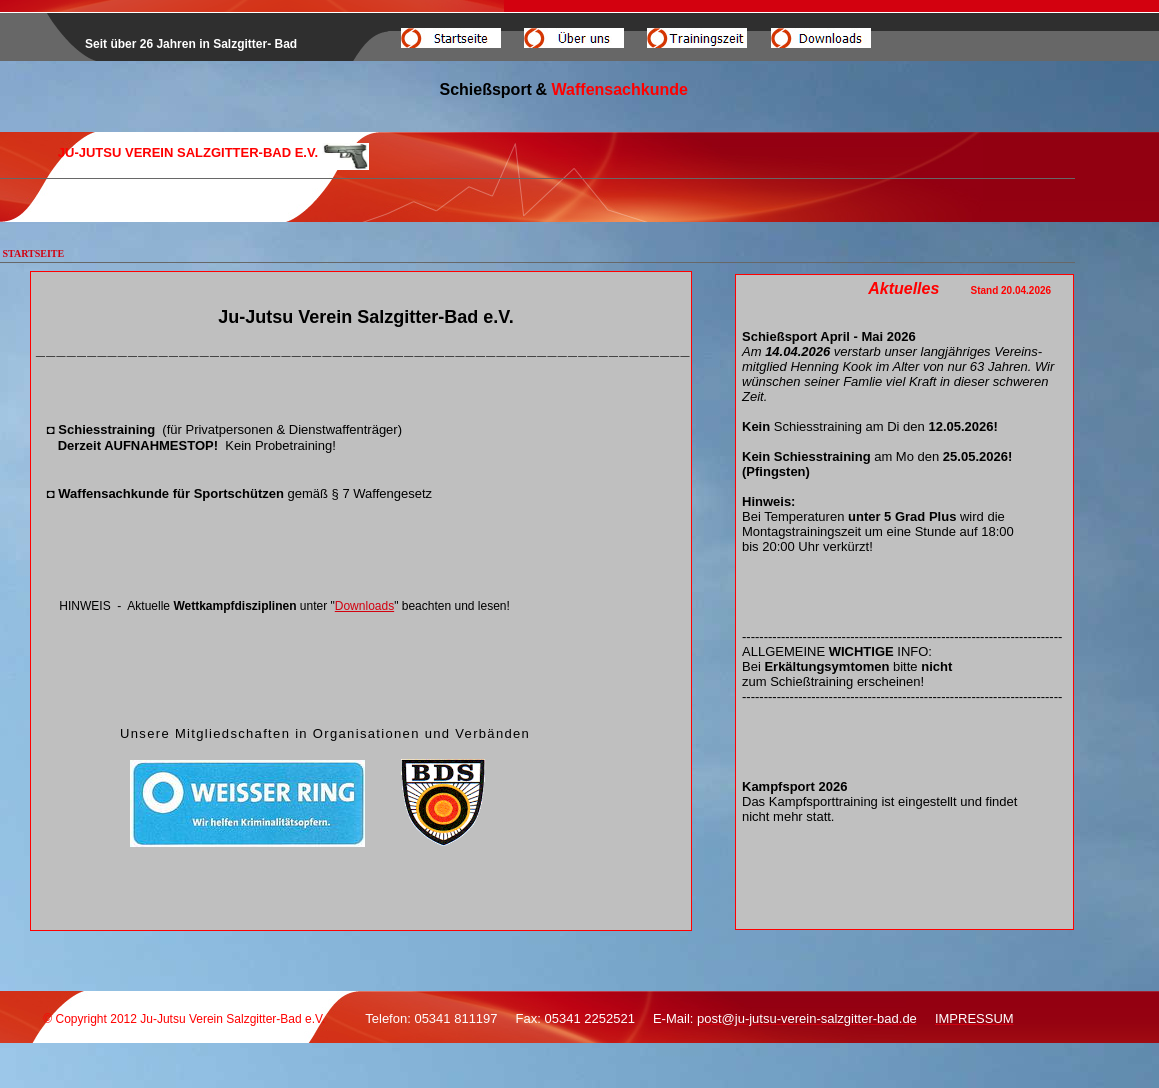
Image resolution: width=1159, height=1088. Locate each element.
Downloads (364, 606)
